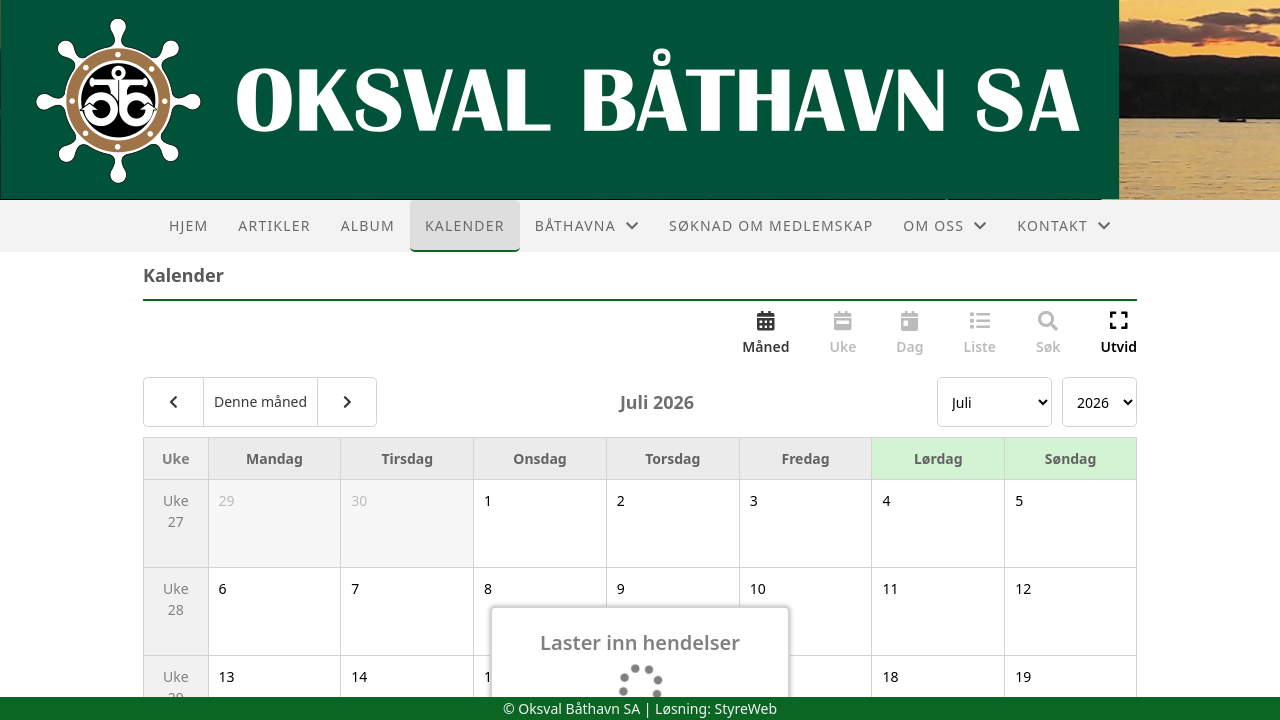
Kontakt (1064, 225)
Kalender (465, 225)
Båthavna (587, 225)
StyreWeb (746, 708)
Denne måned (260, 401)
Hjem (188, 225)
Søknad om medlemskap (771, 225)
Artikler (274, 225)
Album (368, 225)
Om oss (945, 225)
